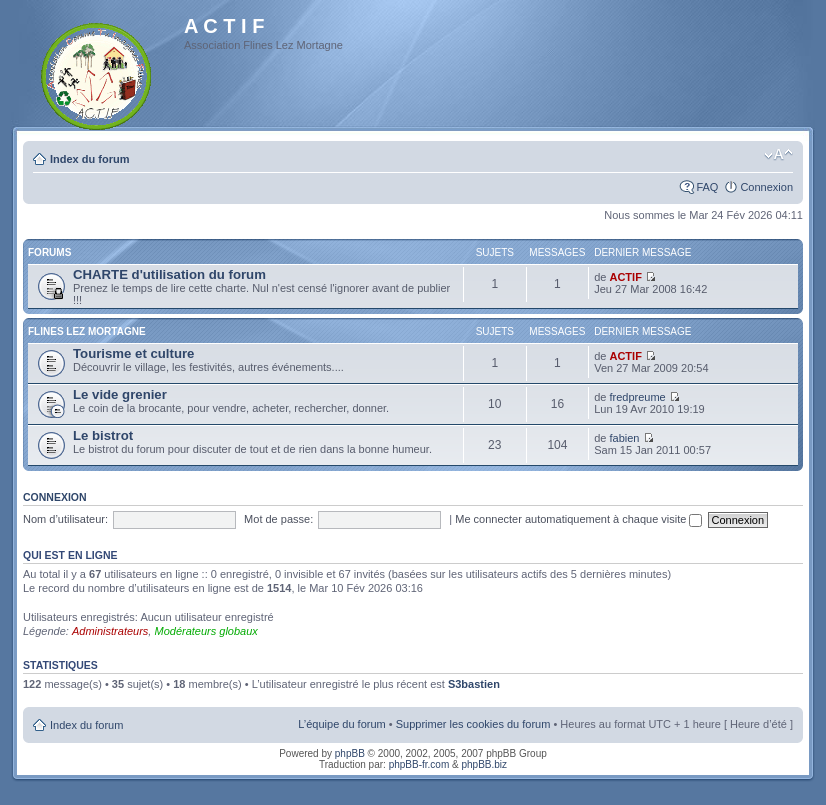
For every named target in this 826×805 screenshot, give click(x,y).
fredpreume (637, 397)
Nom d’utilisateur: (65, 519)
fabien (624, 438)
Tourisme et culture (133, 353)
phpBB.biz (484, 764)
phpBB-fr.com (419, 764)
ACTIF (625, 277)
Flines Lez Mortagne (87, 331)
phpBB (350, 753)
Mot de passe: (278, 519)
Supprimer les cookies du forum (473, 724)
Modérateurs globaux (205, 631)
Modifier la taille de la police (778, 155)
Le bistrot (103, 435)
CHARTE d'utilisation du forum (169, 274)
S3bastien (474, 684)
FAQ (707, 187)
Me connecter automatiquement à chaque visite (578, 519)
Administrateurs (110, 631)
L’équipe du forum (341, 724)
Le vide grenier (120, 394)
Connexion (766, 187)
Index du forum (89, 159)
